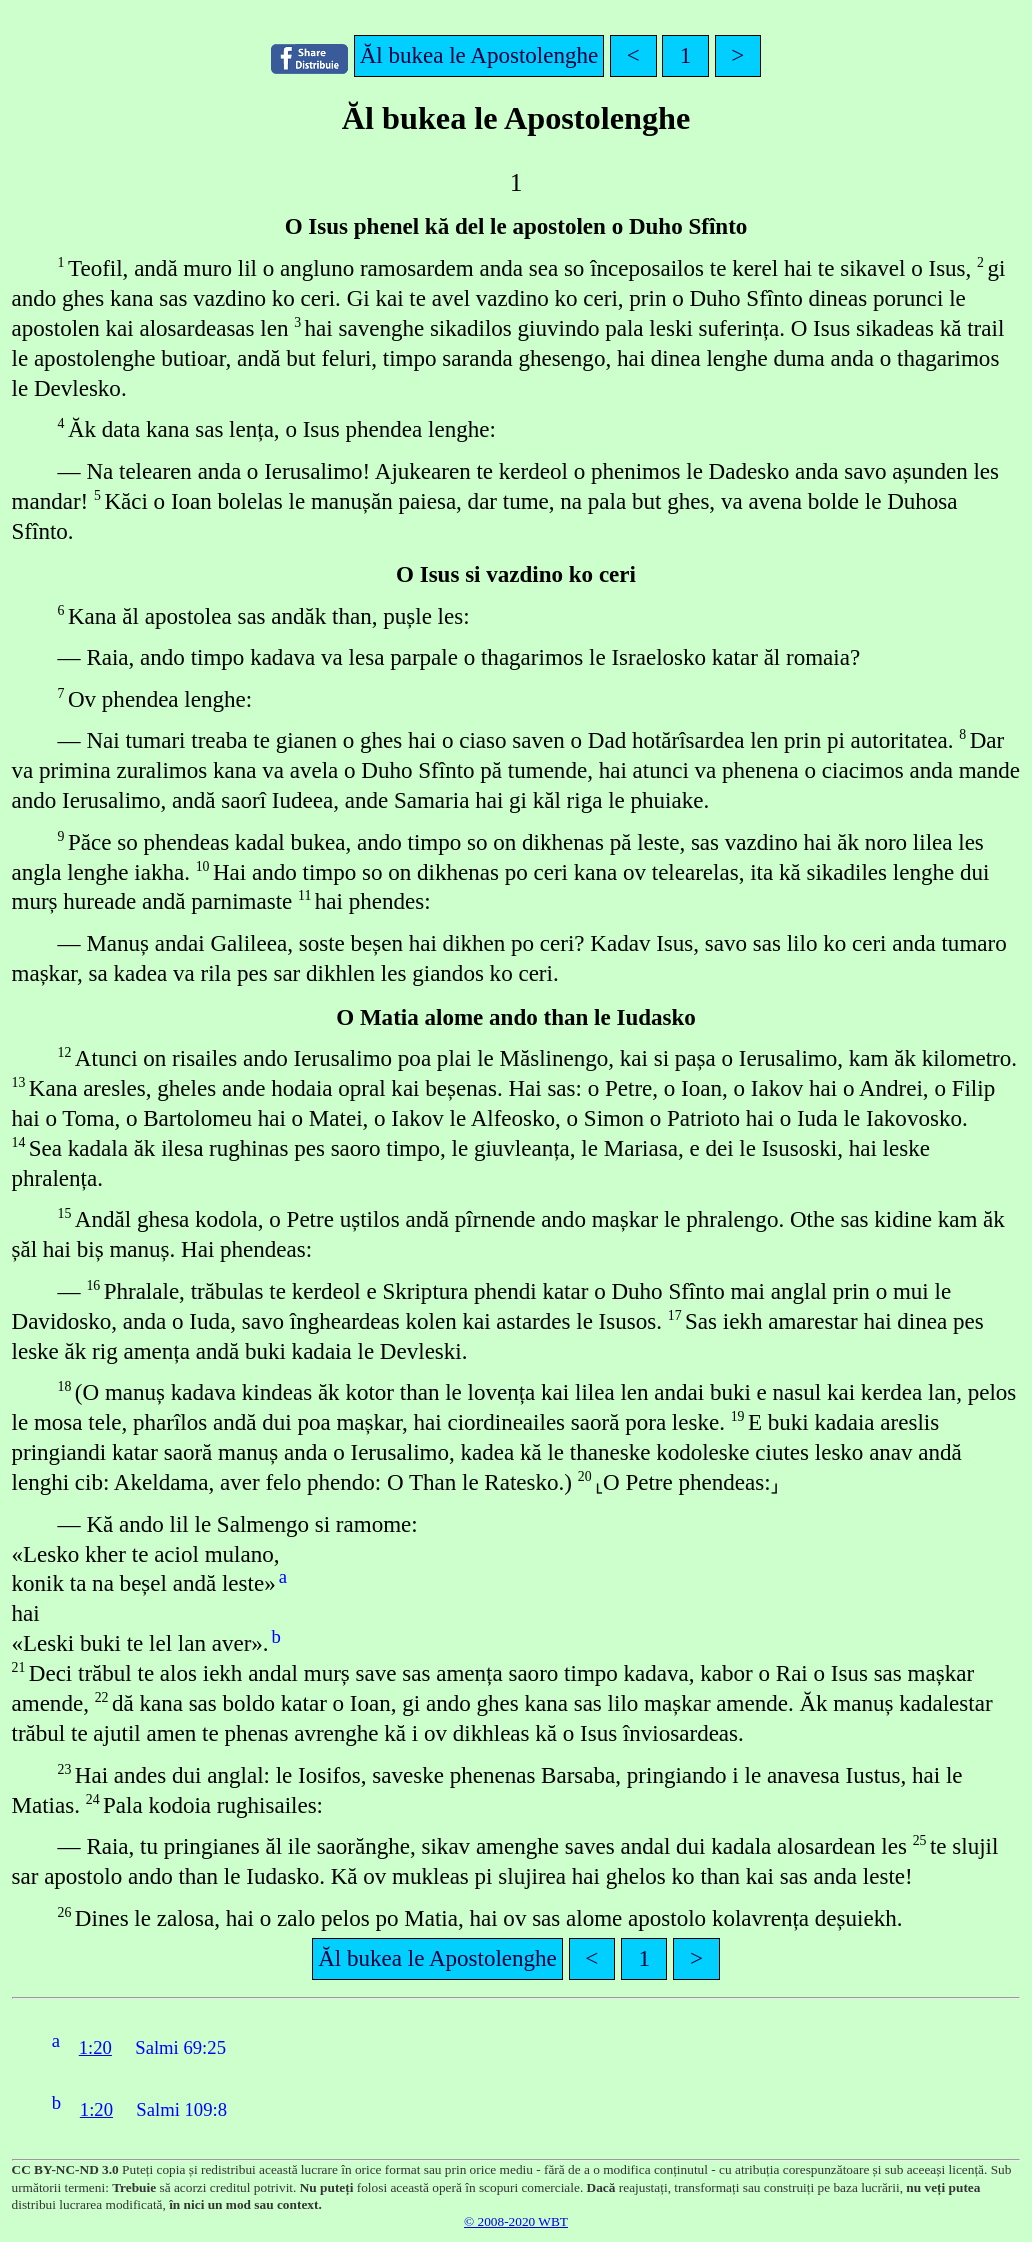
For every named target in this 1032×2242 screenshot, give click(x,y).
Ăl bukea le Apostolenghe (479, 55)
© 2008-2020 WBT (516, 2221)
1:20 (95, 2047)
